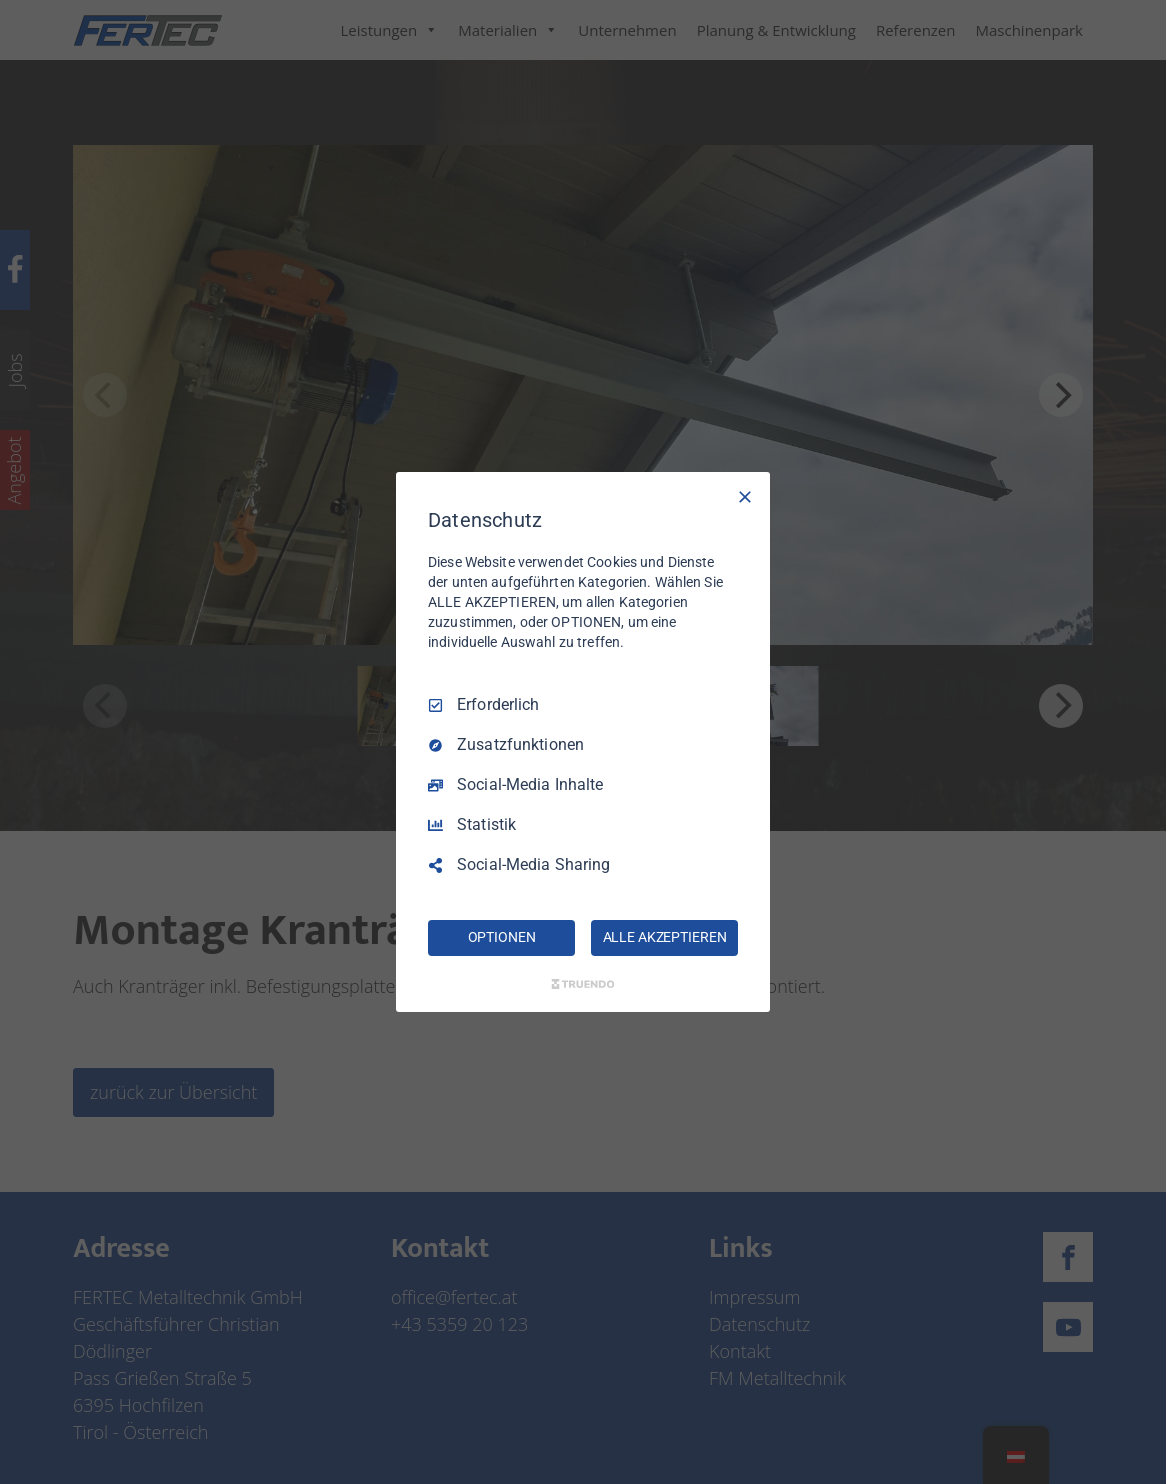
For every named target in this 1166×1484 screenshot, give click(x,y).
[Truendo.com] (583, 984)
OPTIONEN (502, 937)
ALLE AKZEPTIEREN (665, 937)
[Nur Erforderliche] (745, 497)
